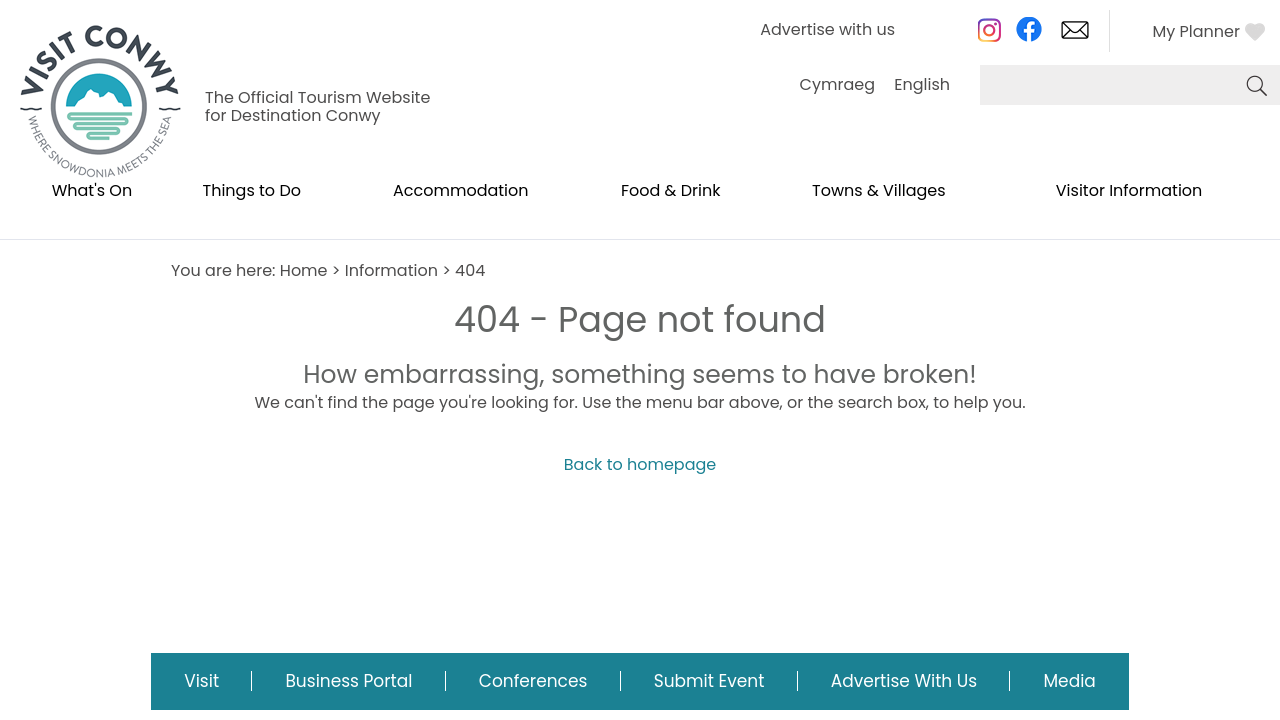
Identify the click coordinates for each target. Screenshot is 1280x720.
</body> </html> (640, 360)
